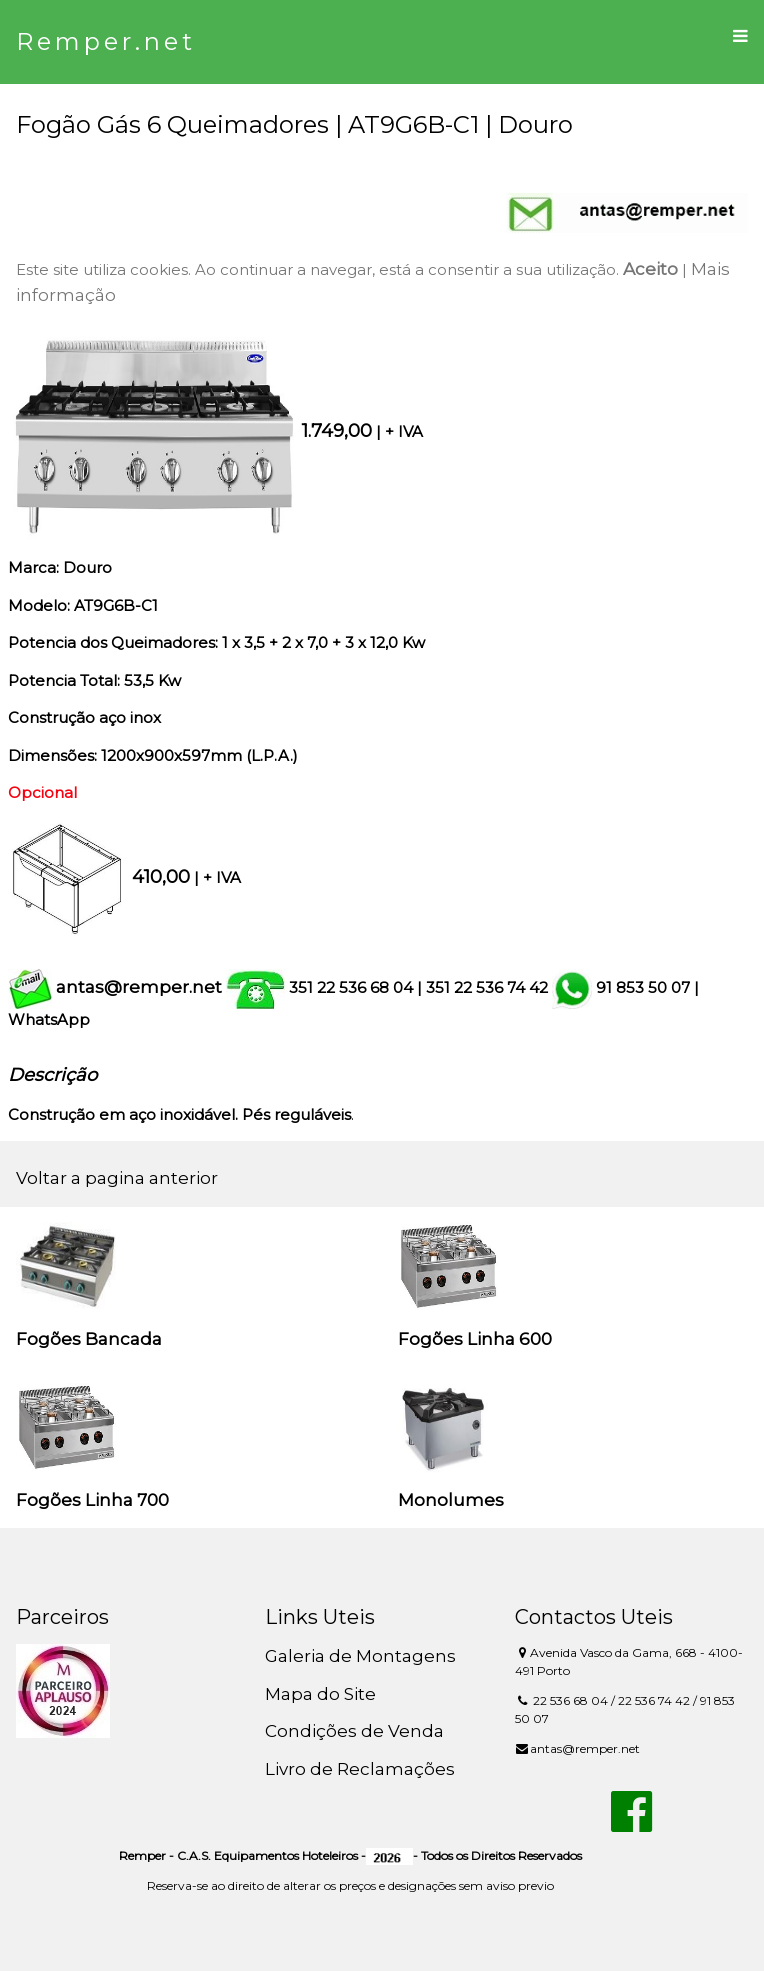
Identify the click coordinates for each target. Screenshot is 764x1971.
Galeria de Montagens (360, 1656)
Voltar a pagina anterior (117, 1178)
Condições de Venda (354, 1731)
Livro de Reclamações (360, 1769)
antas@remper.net (139, 987)
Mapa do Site (320, 1694)
